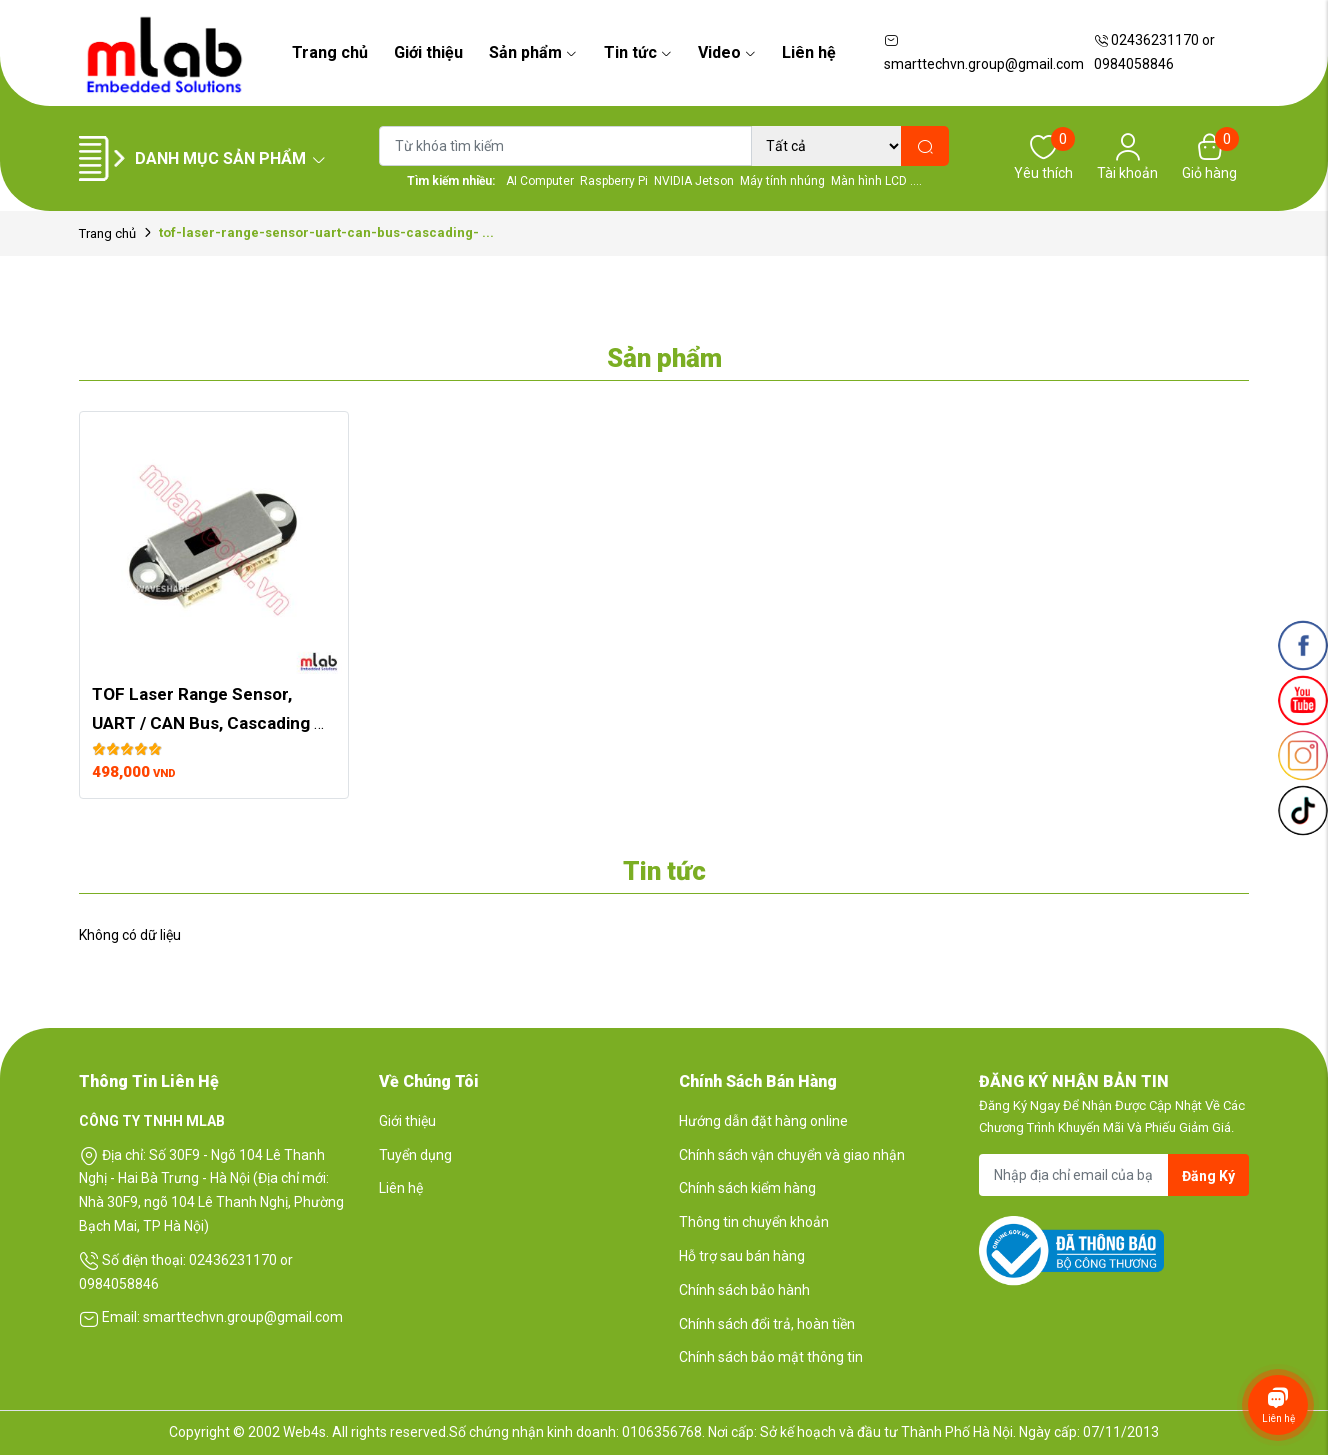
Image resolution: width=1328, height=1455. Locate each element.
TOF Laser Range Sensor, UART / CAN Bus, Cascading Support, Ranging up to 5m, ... (209, 723)
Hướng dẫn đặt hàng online (763, 1121)
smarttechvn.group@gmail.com (984, 53)
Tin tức (638, 52)
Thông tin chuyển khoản (754, 1222)
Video (727, 52)
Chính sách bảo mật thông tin (771, 1357)
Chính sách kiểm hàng (747, 1188)
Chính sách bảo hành (744, 1290)
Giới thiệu (428, 52)
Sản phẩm (533, 52)
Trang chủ (330, 52)
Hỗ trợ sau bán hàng (742, 1256)
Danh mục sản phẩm (231, 158)
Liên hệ (809, 52)
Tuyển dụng (415, 1155)
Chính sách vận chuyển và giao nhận (792, 1155)
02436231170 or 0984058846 (1154, 52)
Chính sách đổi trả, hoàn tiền (767, 1324)
